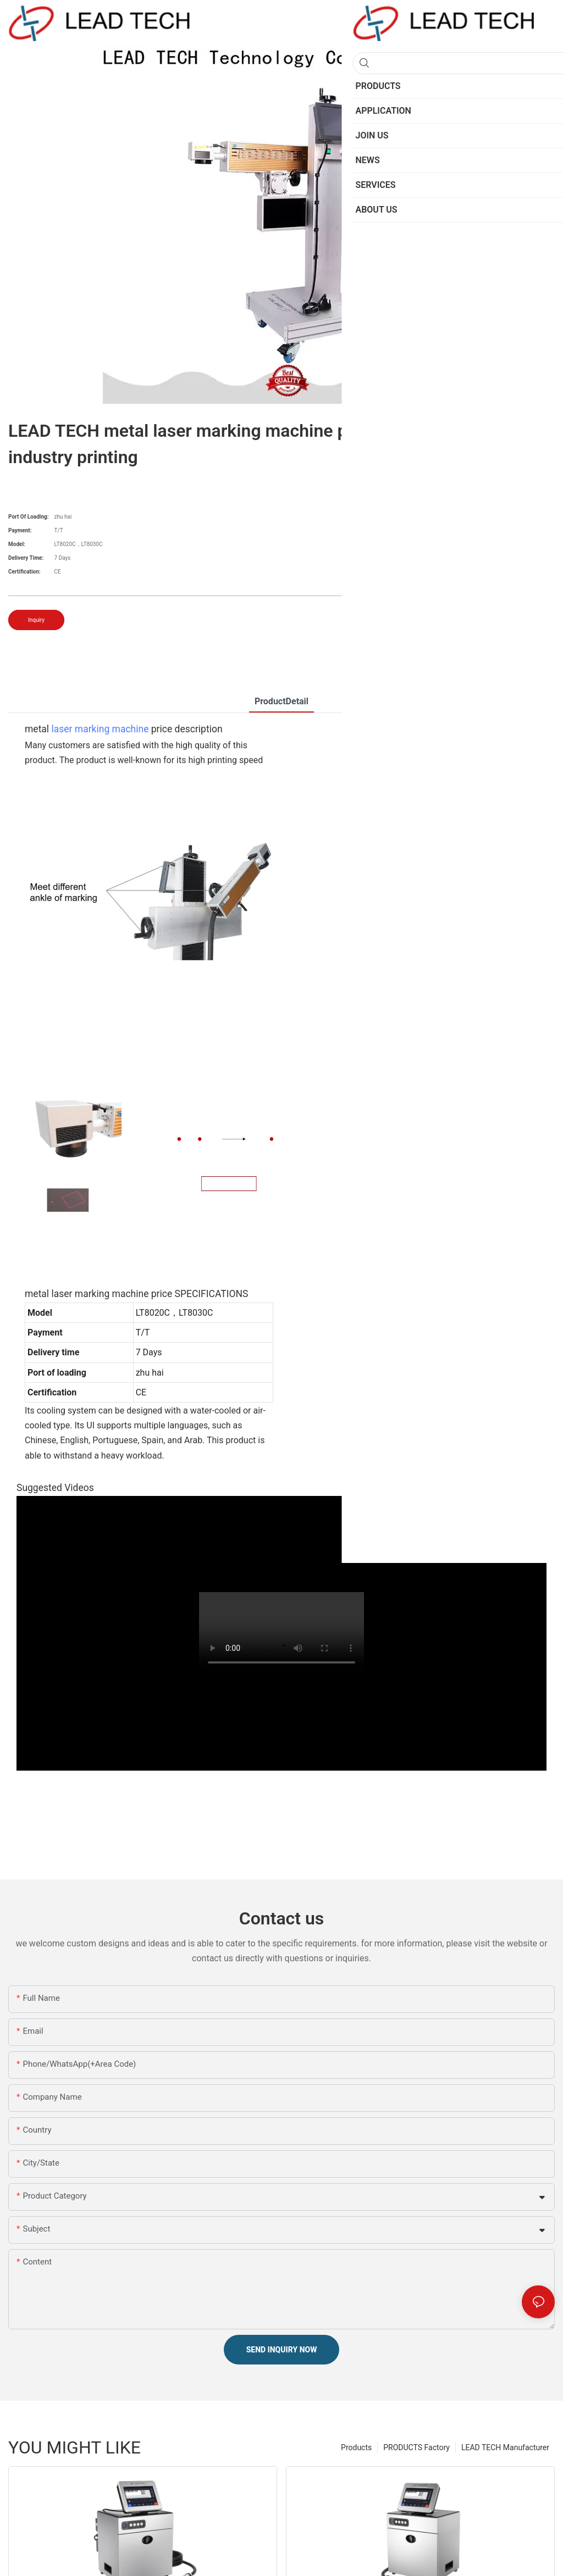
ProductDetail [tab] (281, 701)
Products (356, 2447)
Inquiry (36, 620)
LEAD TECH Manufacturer (505, 2447)
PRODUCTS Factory (416, 2447)
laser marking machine (99, 729)
